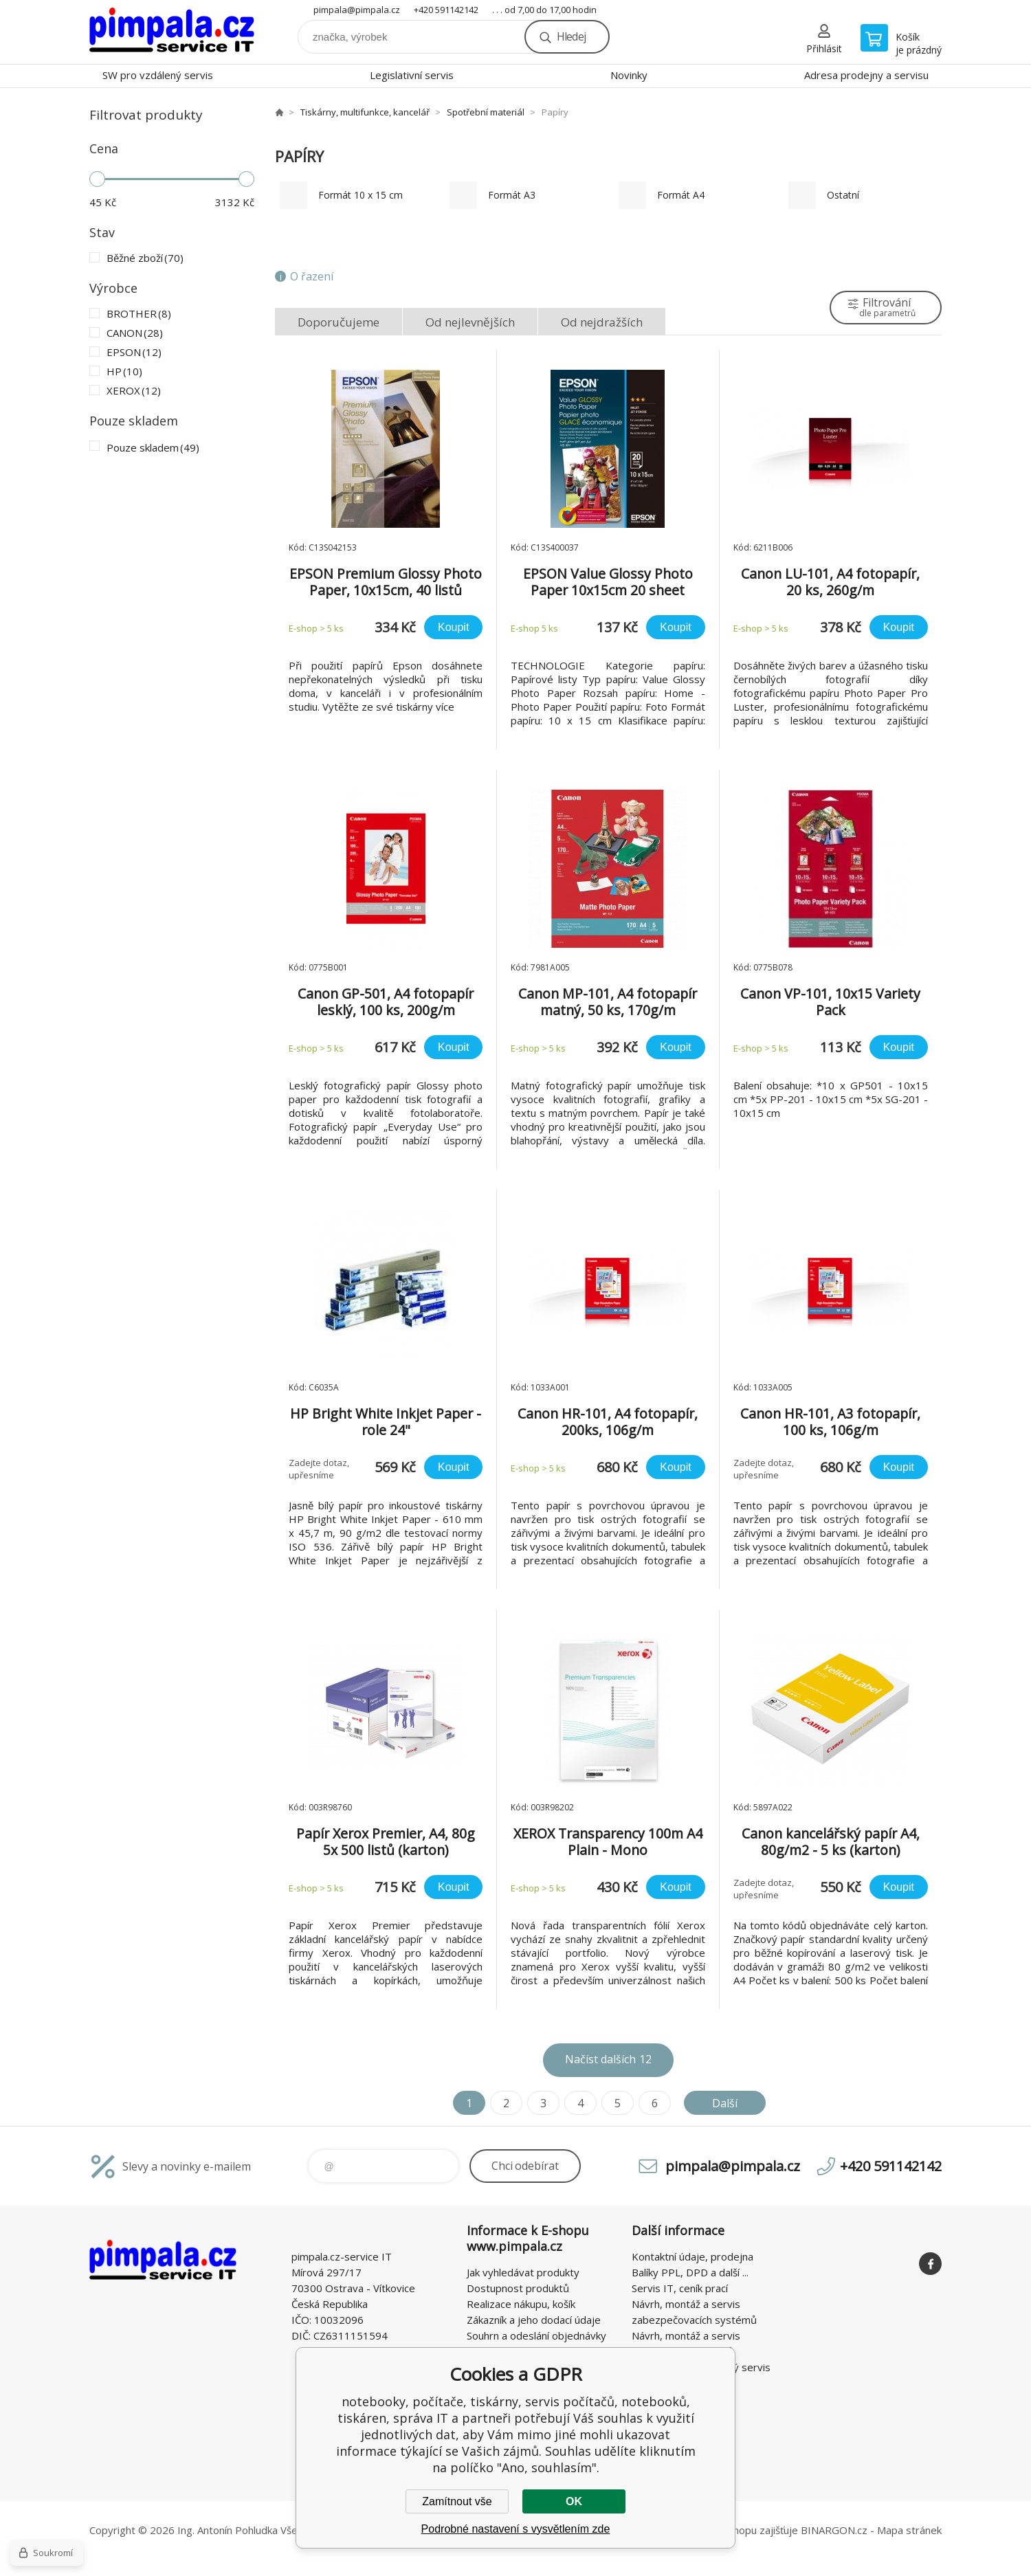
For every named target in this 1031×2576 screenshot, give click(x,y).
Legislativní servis (412, 75)
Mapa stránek (909, 2530)
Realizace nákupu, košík (521, 2304)
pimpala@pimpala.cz (356, 9)
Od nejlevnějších (470, 322)
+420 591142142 (446, 9)
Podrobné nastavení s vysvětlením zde (515, 2529)
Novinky (628, 75)
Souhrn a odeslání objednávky (536, 2335)
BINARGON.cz (834, 2530)
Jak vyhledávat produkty (523, 2272)
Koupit (453, 627)
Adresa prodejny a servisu (866, 75)
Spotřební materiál (485, 112)
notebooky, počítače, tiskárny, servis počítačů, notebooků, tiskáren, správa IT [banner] (171, 32)
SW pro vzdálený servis (157, 75)
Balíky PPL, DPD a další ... (690, 2272)
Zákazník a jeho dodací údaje (534, 2320)
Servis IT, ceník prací (680, 2288)
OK (574, 2501)
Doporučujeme (338, 322)
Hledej (571, 36)
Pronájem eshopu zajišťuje (735, 2530)
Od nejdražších (602, 322)
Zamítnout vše (456, 2501)
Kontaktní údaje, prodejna (692, 2256)
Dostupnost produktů (518, 2288)
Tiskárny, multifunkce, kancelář (365, 112)
